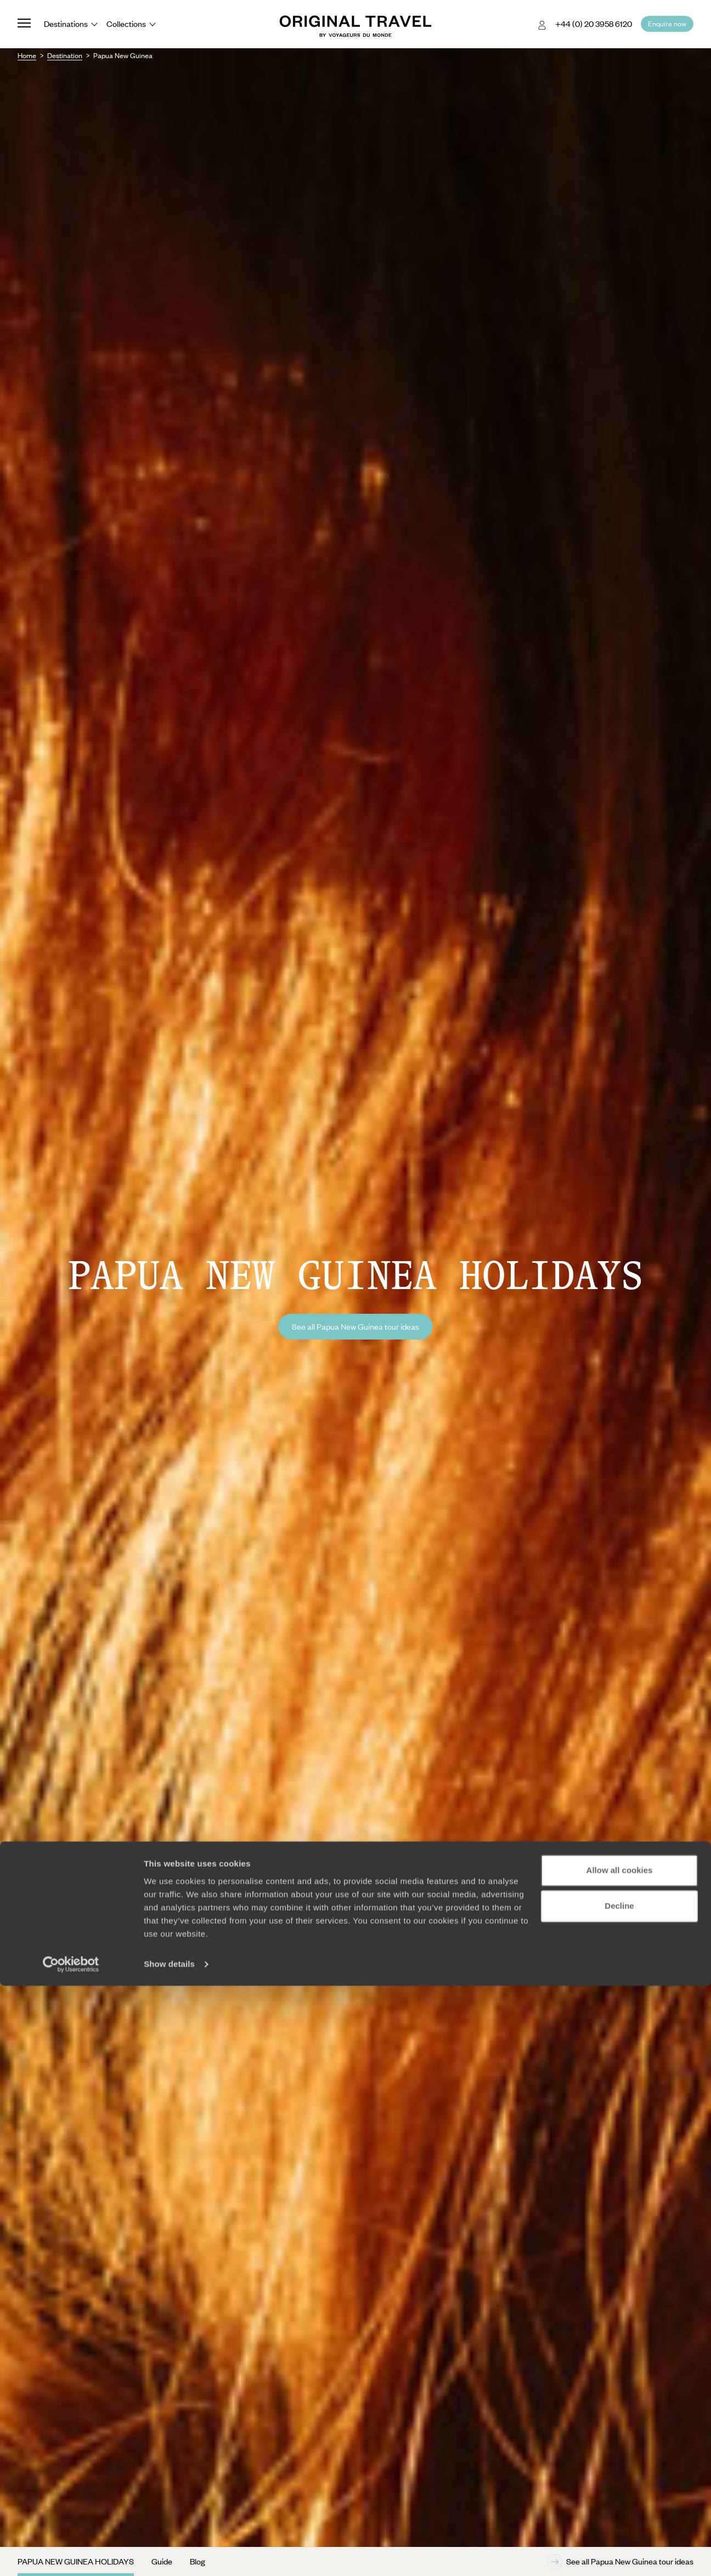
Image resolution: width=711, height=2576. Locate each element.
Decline (619, 2496)
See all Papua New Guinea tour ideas (355, 1326)
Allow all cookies (619, 2460)
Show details (169, 2554)
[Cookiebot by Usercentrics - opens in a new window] (71, 2554)
